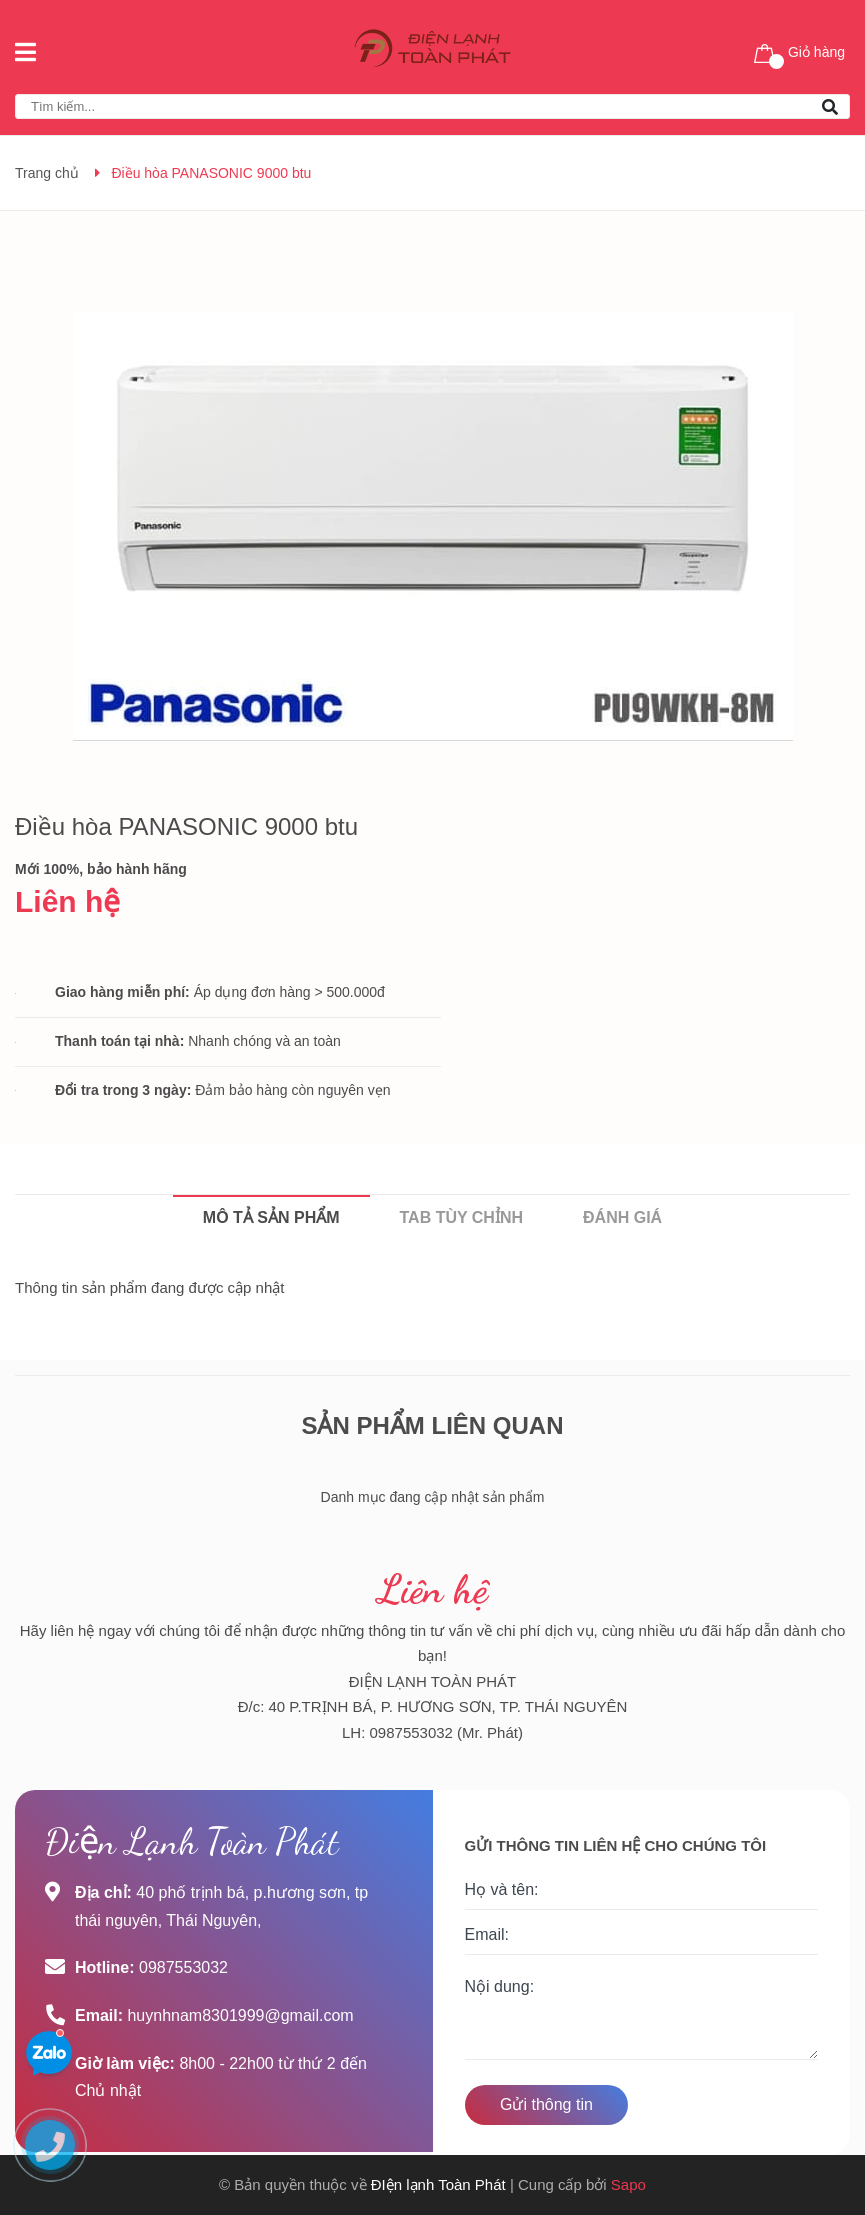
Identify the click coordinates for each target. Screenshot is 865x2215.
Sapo (628, 2184)
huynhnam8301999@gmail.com (240, 2015)
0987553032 (183, 1967)
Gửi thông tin (546, 2104)
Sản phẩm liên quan (432, 1425)
